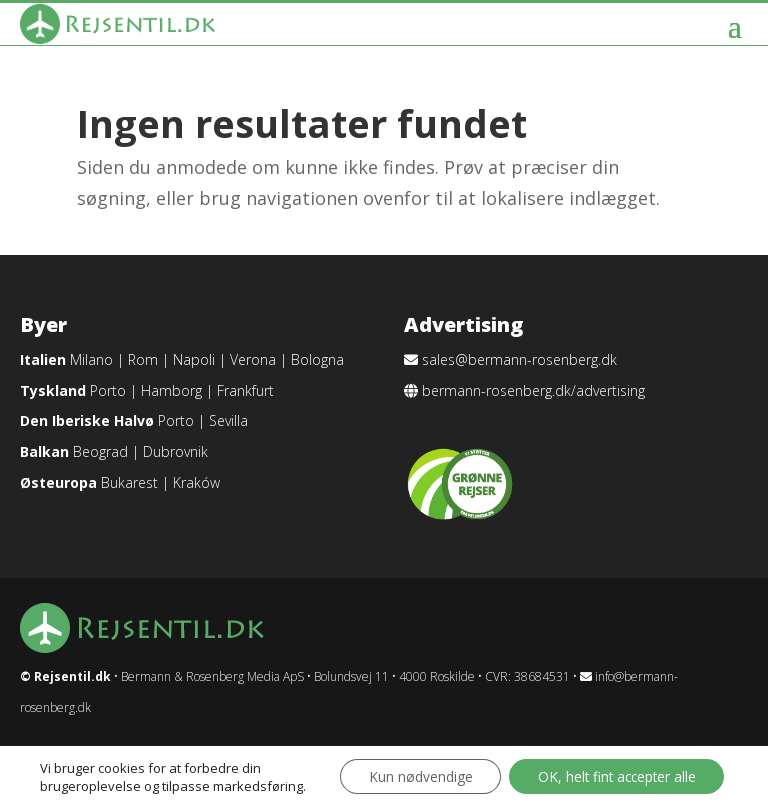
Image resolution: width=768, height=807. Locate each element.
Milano (91, 359)
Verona (253, 359)
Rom (143, 359)
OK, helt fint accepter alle (612, 769)
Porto (108, 390)
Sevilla (228, 420)
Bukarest (129, 482)
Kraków (196, 482)
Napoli (194, 359)
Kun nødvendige (411, 769)
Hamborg (171, 390)
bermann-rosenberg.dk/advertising (533, 390)
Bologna (317, 359)
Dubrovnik (175, 451)
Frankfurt (245, 390)
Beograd (100, 451)
